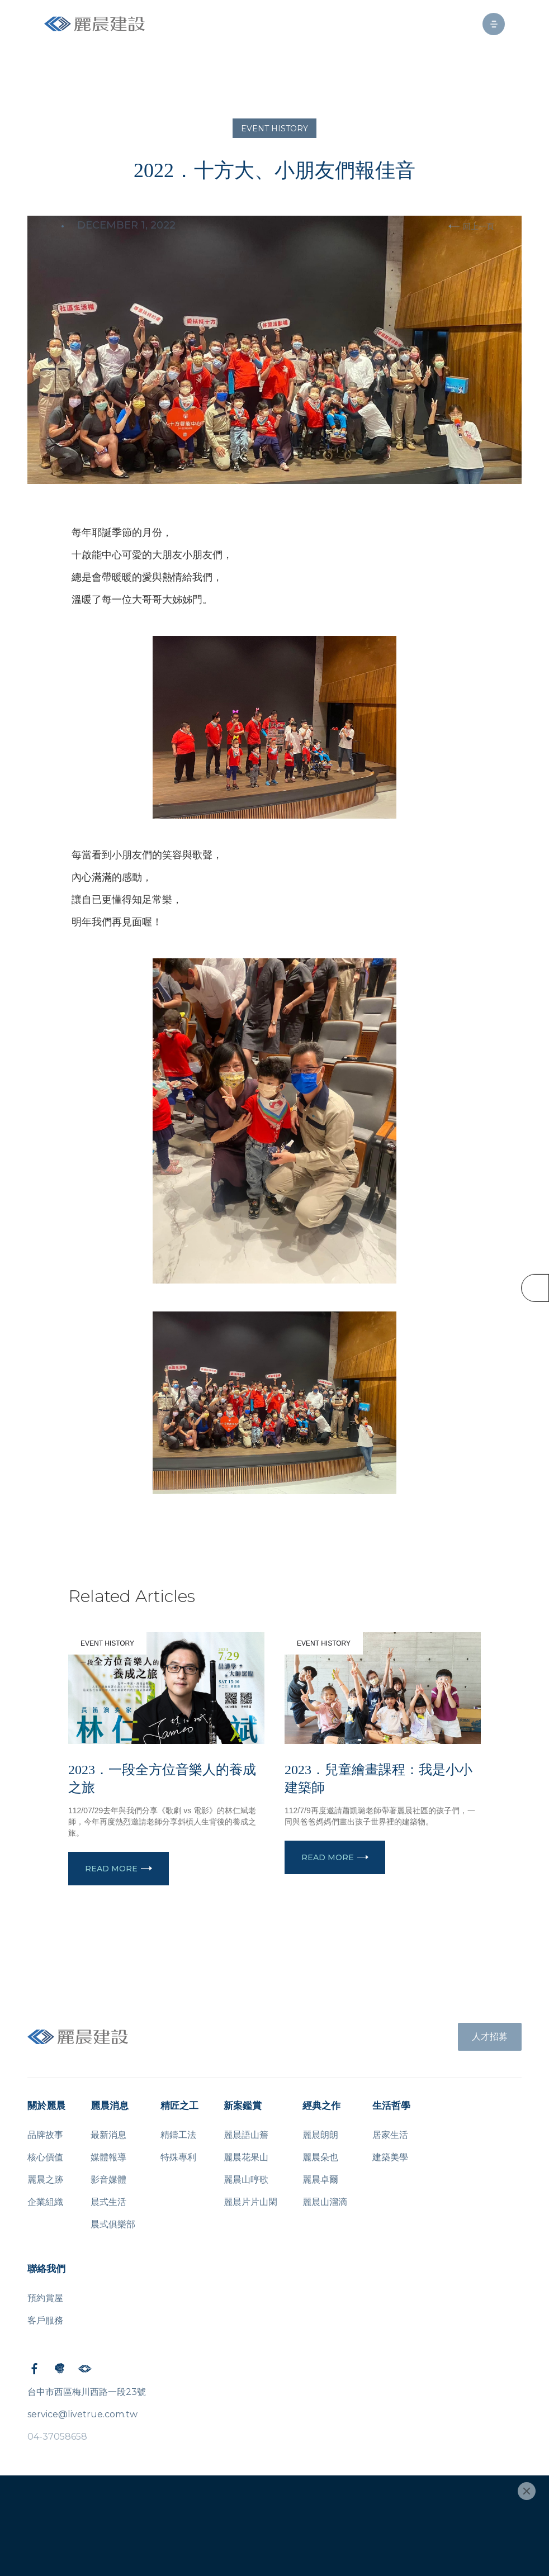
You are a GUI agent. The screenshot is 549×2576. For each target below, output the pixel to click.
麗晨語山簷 (246, 2135)
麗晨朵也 (320, 2157)
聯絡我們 (46, 2269)
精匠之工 (179, 2105)
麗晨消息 (110, 2105)
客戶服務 (45, 2320)
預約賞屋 (45, 2298)
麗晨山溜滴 (324, 2202)
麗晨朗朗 (320, 2135)
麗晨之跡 (45, 2179)
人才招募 (490, 2036)
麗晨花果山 (246, 2157)
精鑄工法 (178, 2135)
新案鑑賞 (243, 2105)
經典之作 (321, 2105)
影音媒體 (108, 2179)
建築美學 (390, 2157)
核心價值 (45, 2157)
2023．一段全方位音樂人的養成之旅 (162, 1778)
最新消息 (108, 2135)
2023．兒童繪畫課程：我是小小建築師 (378, 1778)
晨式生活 (108, 2202)
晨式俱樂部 (113, 2224)
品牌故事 (45, 2135)
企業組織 (45, 2202)
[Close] (527, 2491)
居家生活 (390, 2135)
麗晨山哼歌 (246, 2179)
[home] (94, 23)
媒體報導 (108, 2157)
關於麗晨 (46, 2105)
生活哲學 (391, 2105)
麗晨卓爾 (320, 2179)
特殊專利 (178, 2157)
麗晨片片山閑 (250, 2202)
